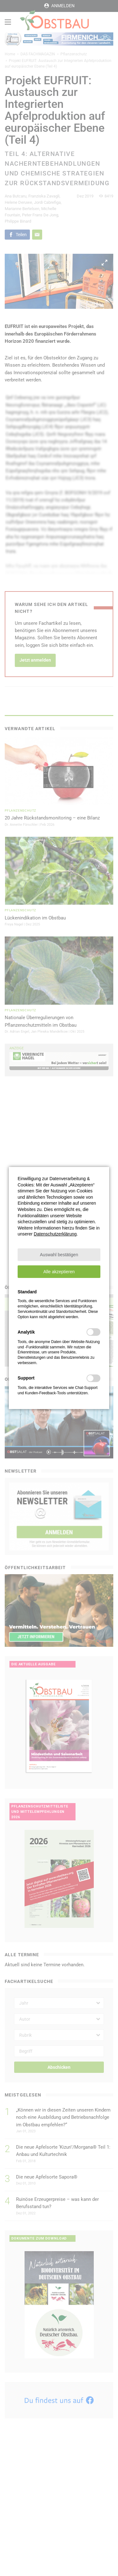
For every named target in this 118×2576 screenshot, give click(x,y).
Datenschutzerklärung (55, 1233)
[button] (59, 1254)
